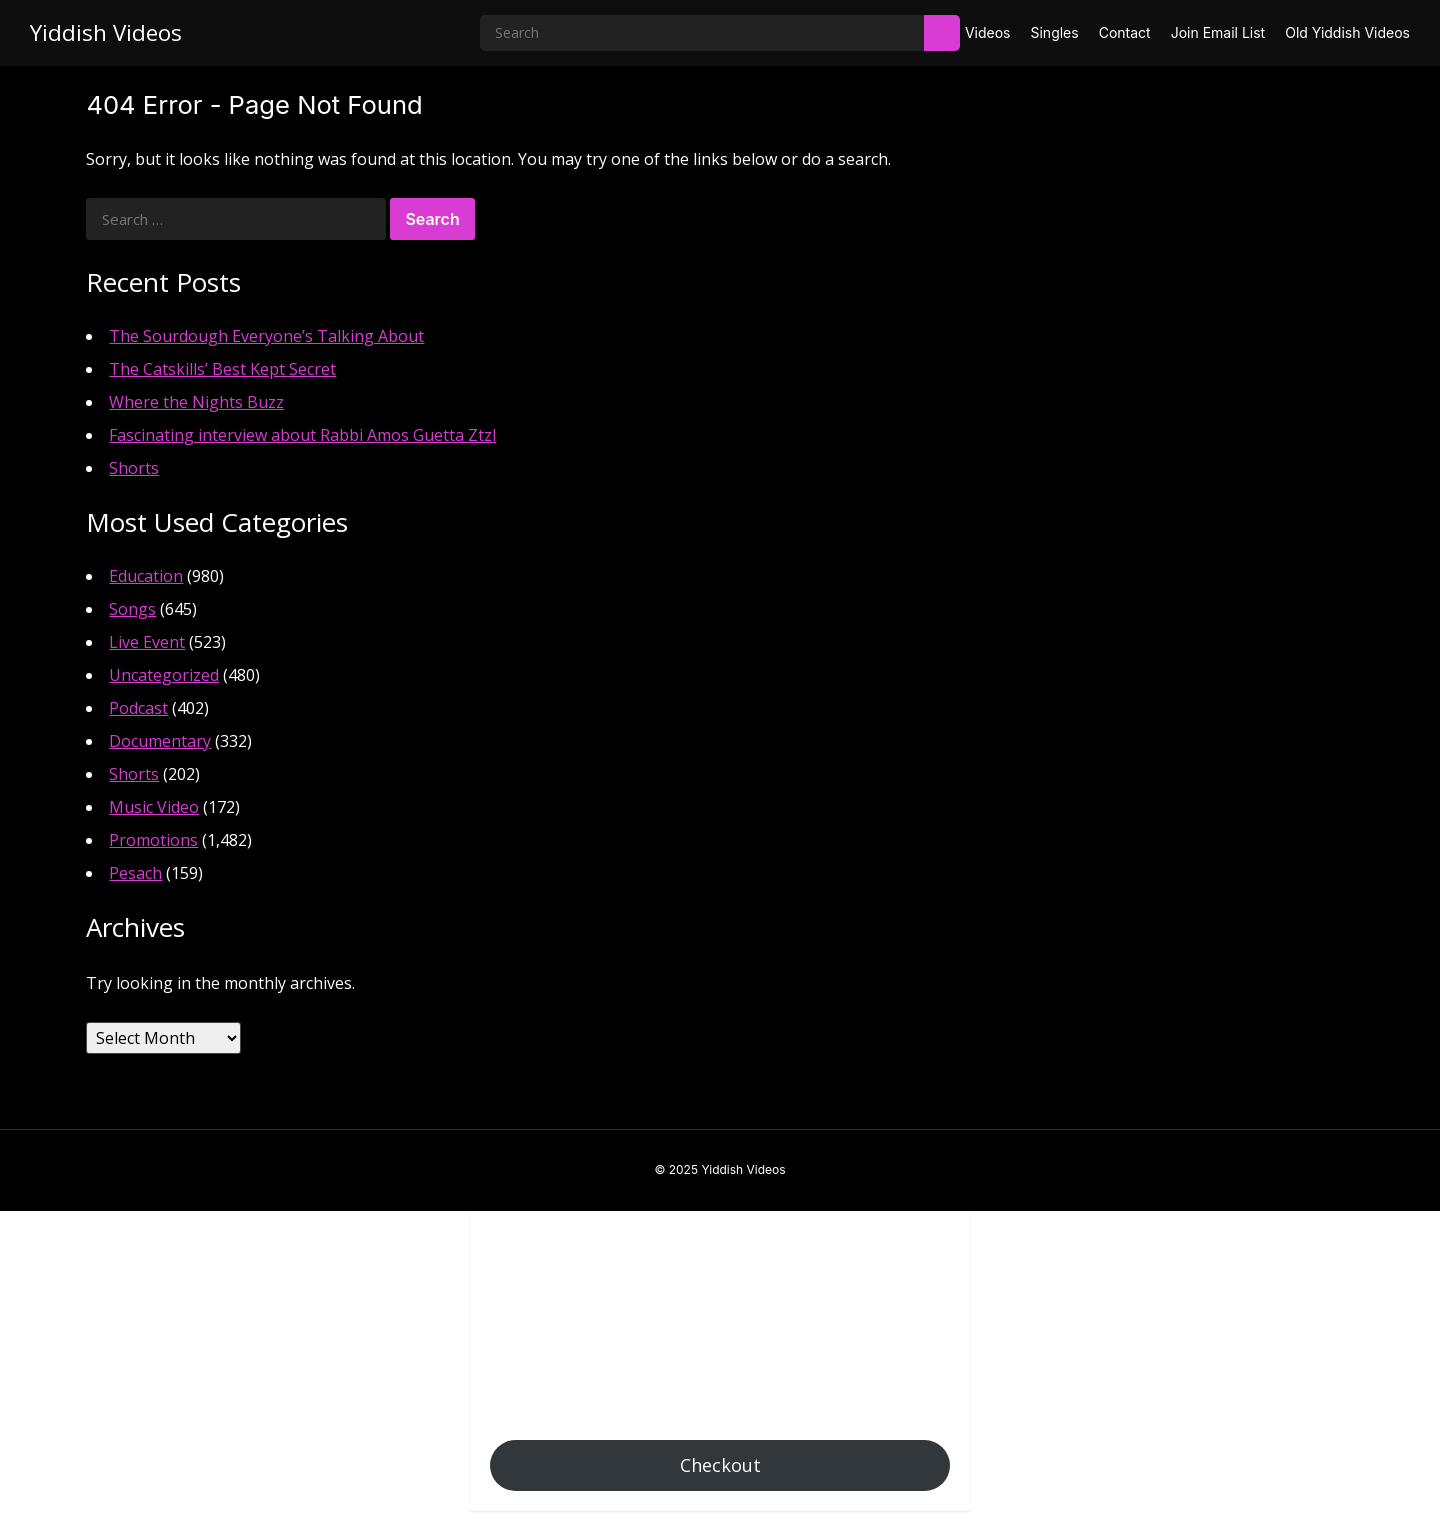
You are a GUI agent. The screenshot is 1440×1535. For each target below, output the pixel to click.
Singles (1054, 32)
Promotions (153, 840)
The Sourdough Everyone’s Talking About (266, 336)
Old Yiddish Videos (1347, 32)
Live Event (147, 642)
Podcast (138, 708)
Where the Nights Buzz (196, 402)
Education (146, 576)
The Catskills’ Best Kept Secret (222, 369)
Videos (988, 32)
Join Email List (1218, 32)
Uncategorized (164, 675)
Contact (1125, 32)
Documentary (160, 741)
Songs (132, 609)
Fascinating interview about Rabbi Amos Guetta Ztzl (302, 435)
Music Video (154, 807)
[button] (500, 1242)
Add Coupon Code (557, 1345)
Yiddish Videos (106, 32)
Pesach (135, 873)
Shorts (134, 468)
